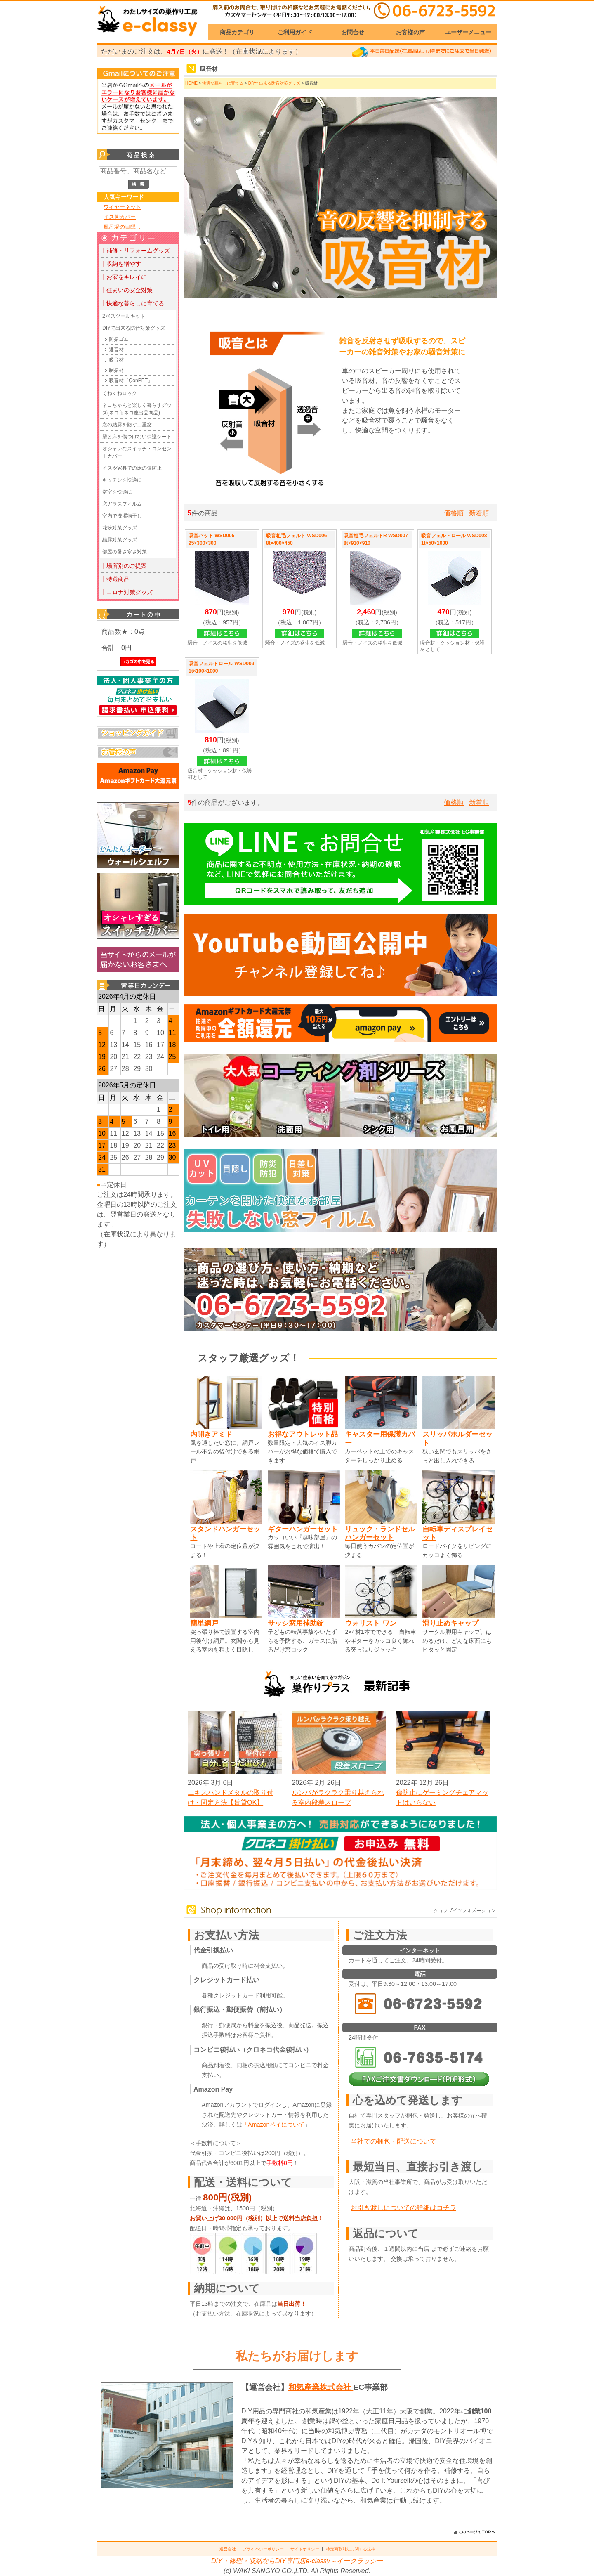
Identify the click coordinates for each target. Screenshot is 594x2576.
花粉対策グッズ (119, 528)
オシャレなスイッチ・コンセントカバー (137, 452)
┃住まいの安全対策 (127, 290)
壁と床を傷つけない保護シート (137, 437)
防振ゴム (119, 339)
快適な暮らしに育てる (222, 83)
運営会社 (227, 2549)
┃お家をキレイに (124, 277)
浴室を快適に (117, 492)
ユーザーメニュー (468, 32)
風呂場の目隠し (122, 227)
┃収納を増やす (121, 263)
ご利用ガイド (295, 32)
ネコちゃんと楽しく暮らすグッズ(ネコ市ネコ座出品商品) (137, 409)
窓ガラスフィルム (122, 504)
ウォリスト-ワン (370, 1623)
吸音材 (116, 360)
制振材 (116, 370)
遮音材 (116, 349)
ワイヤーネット (122, 207)
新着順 (479, 513)
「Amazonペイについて (273, 2124)
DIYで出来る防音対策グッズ (133, 328)
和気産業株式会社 (320, 2387)
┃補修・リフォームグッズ (135, 250)
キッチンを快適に (122, 480)
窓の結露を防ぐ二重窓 (127, 425)
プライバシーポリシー (263, 2549)
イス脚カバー (120, 217)
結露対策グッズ (119, 540)
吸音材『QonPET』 (131, 380)
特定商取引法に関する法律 (350, 2549)
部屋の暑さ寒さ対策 (124, 552)
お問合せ (352, 32)
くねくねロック (119, 393)
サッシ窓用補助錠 (296, 1623)
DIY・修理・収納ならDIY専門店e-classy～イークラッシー (297, 2560)
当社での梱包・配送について (393, 2141)
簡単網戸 (204, 1623)
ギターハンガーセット (303, 1529)
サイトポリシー (304, 2549)
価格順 (454, 513)
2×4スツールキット (123, 316)
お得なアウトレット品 (303, 1434)
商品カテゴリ (237, 32)
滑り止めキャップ (450, 1623)
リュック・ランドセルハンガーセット (380, 1533)
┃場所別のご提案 (124, 565)
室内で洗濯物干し (122, 516)
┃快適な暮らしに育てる (132, 303)
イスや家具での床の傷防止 (132, 468)
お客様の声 (410, 32)
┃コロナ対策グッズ (127, 592)
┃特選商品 (115, 579)
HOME (191, 83)
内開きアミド (211, 1434)
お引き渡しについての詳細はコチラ (403, 2207)
